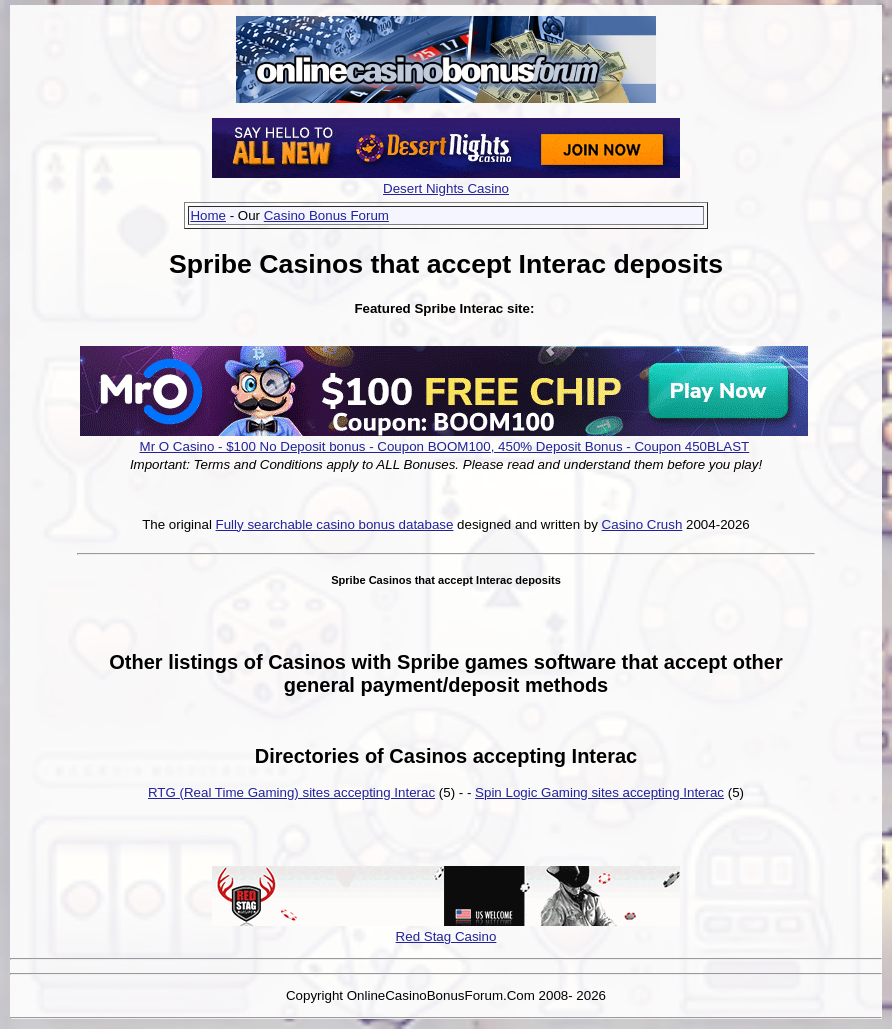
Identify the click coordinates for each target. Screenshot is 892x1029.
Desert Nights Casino (446, 188)
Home (208, 215)
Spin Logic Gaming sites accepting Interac (599, 792)
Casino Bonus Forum (326, 215)
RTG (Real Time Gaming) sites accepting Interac (291, 792)
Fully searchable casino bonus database (335, 524)
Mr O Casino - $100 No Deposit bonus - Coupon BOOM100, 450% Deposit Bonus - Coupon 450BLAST (445, 446)
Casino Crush (642, 524)
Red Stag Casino (446, 936)
